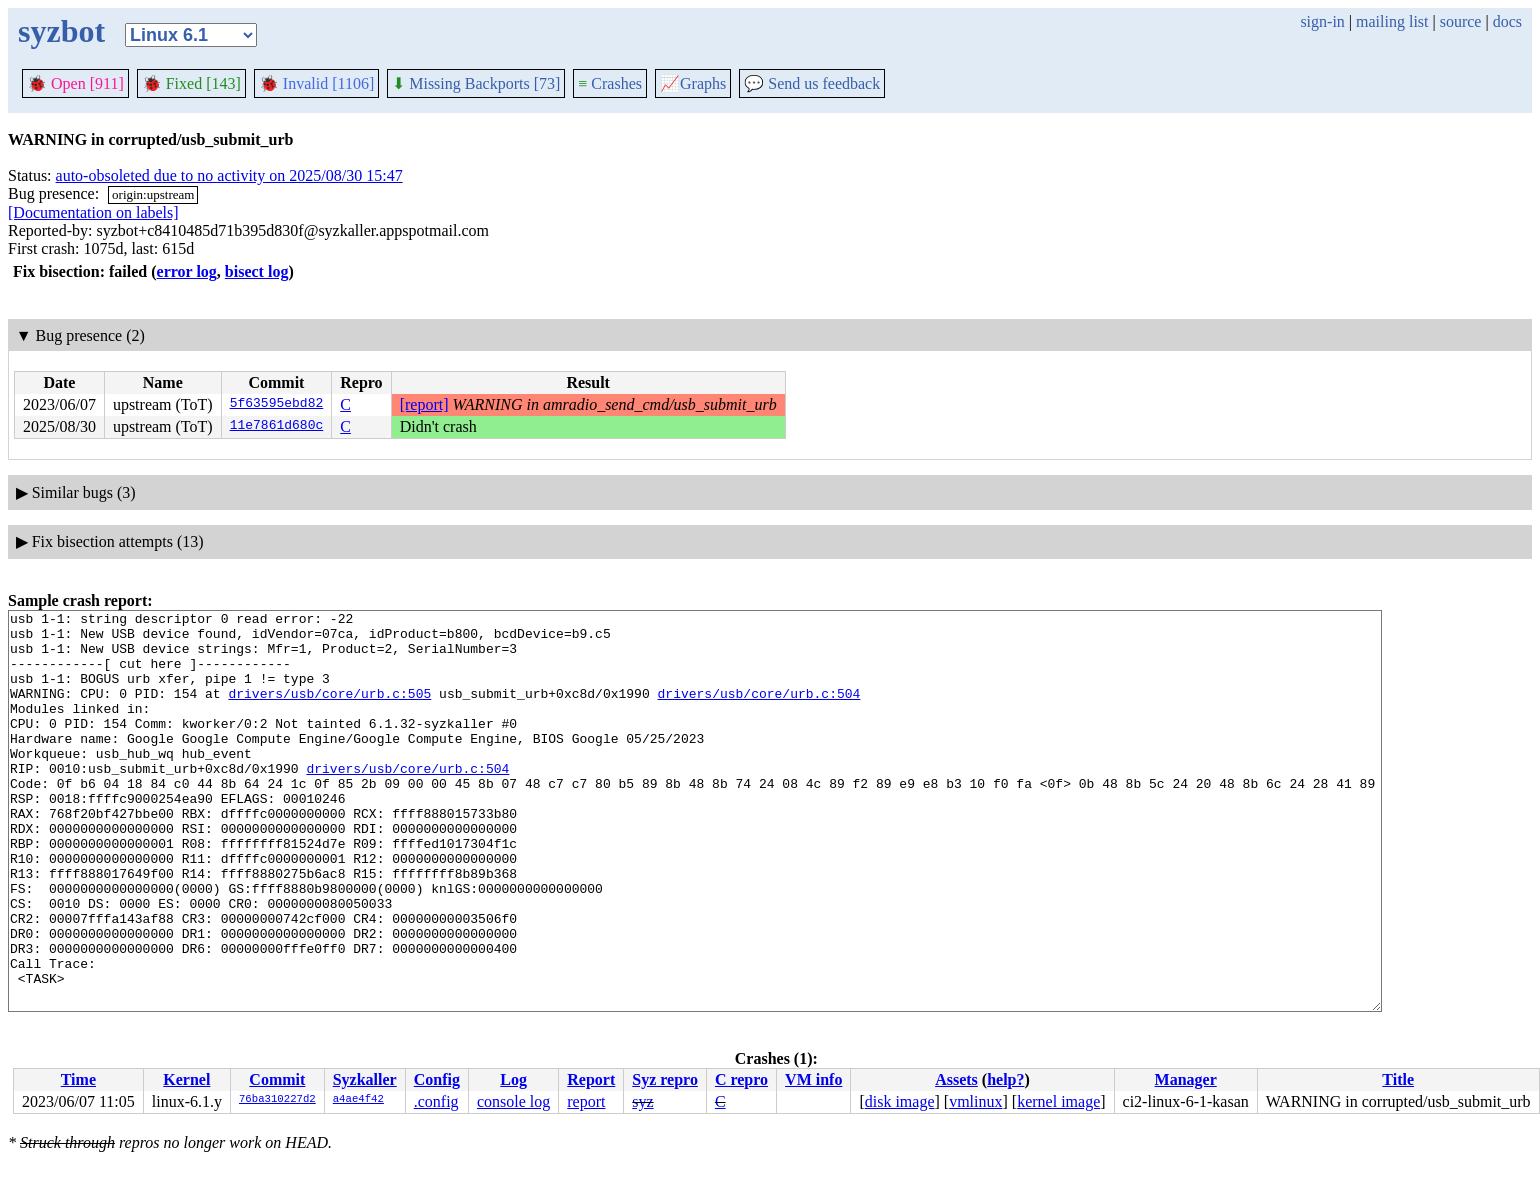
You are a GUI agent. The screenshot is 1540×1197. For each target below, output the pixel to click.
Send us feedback (812, 83)
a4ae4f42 (358, 1100)
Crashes (610, 83)
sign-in (1322, 21)
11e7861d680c (277, 427)
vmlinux (975, 1101)
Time (78, 1079)
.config (436, 1101)
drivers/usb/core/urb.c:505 (329, 711)
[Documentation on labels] (93, 212)
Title (1398, 1079)
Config (437, 1079)
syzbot (61, 31)
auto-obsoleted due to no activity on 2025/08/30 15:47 (229, 175)
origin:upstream (153, 194)
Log (513, 1079)
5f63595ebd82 (277, 405)
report (586, 1101)
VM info (813, 1079)
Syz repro (665, 1079)
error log (187, 271)
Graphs (693, 83)
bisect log (257, 271)
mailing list (1392, 21)
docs (1507, 21)
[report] (424, 404)
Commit (277, 1079)
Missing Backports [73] (476, 83)
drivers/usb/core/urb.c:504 (758, 711)
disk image (900, 1101)
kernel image (1058, 1101)
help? (1005, 1079)
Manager (1186, 1079)
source (1461, 21)
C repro (741, 1079)
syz (642, 1101)
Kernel (186, 1079)
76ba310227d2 (277, 1100)
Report (591, 1079)
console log (513, 1101)
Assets (956, 1079)
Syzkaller (365, 1079)
